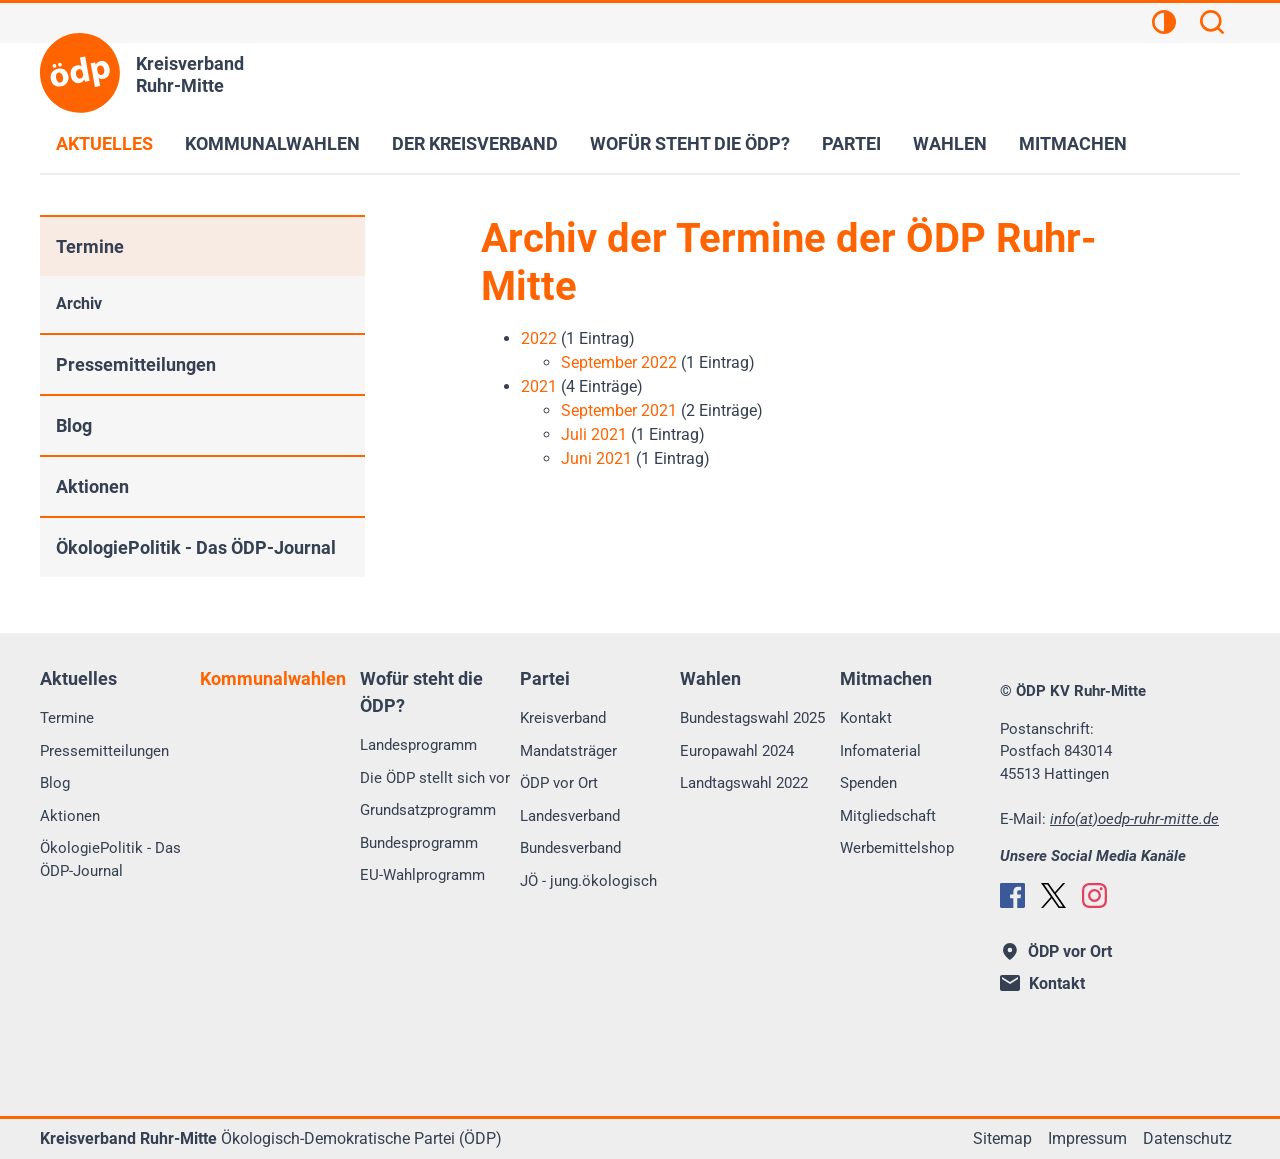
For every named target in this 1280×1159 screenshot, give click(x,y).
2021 (539, 386)
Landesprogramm (418, 745)
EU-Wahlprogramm (422, 875)
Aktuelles (104, 143)
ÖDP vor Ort (559, 783)
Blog (74, 425)
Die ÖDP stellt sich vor (435, 778)
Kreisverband (563, 718)
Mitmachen (1073, 143)
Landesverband (570, 816)
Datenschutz (1187, 1138)
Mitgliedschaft (888, 816)
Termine (90, 246)
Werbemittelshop (897, 848)
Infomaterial (880, 751)
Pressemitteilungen (136, 364)
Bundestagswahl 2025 (752, 718)
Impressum (1087, 1138)
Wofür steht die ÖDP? (690, 143)
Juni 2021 (596, 458)
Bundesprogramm (419, 843)
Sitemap (1002, 1138)
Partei (851, 143)
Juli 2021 (594, 434)
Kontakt (866, 718)
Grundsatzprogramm (428, 810)
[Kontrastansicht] (1164, 25)
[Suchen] (1212, 25)
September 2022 (619, 362)
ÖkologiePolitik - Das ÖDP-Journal (196, 547)
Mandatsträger (568, 751)
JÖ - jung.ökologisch (588, 881)
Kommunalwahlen (272, 143)
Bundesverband (570, 848)
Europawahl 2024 (737, 751)
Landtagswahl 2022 (744, 783)
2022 (539, 338)
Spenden (868, 783)
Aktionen (92, 486)
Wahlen (950, 143)
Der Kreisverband (475, 143)
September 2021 (619, 410)
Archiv (79, 303)
